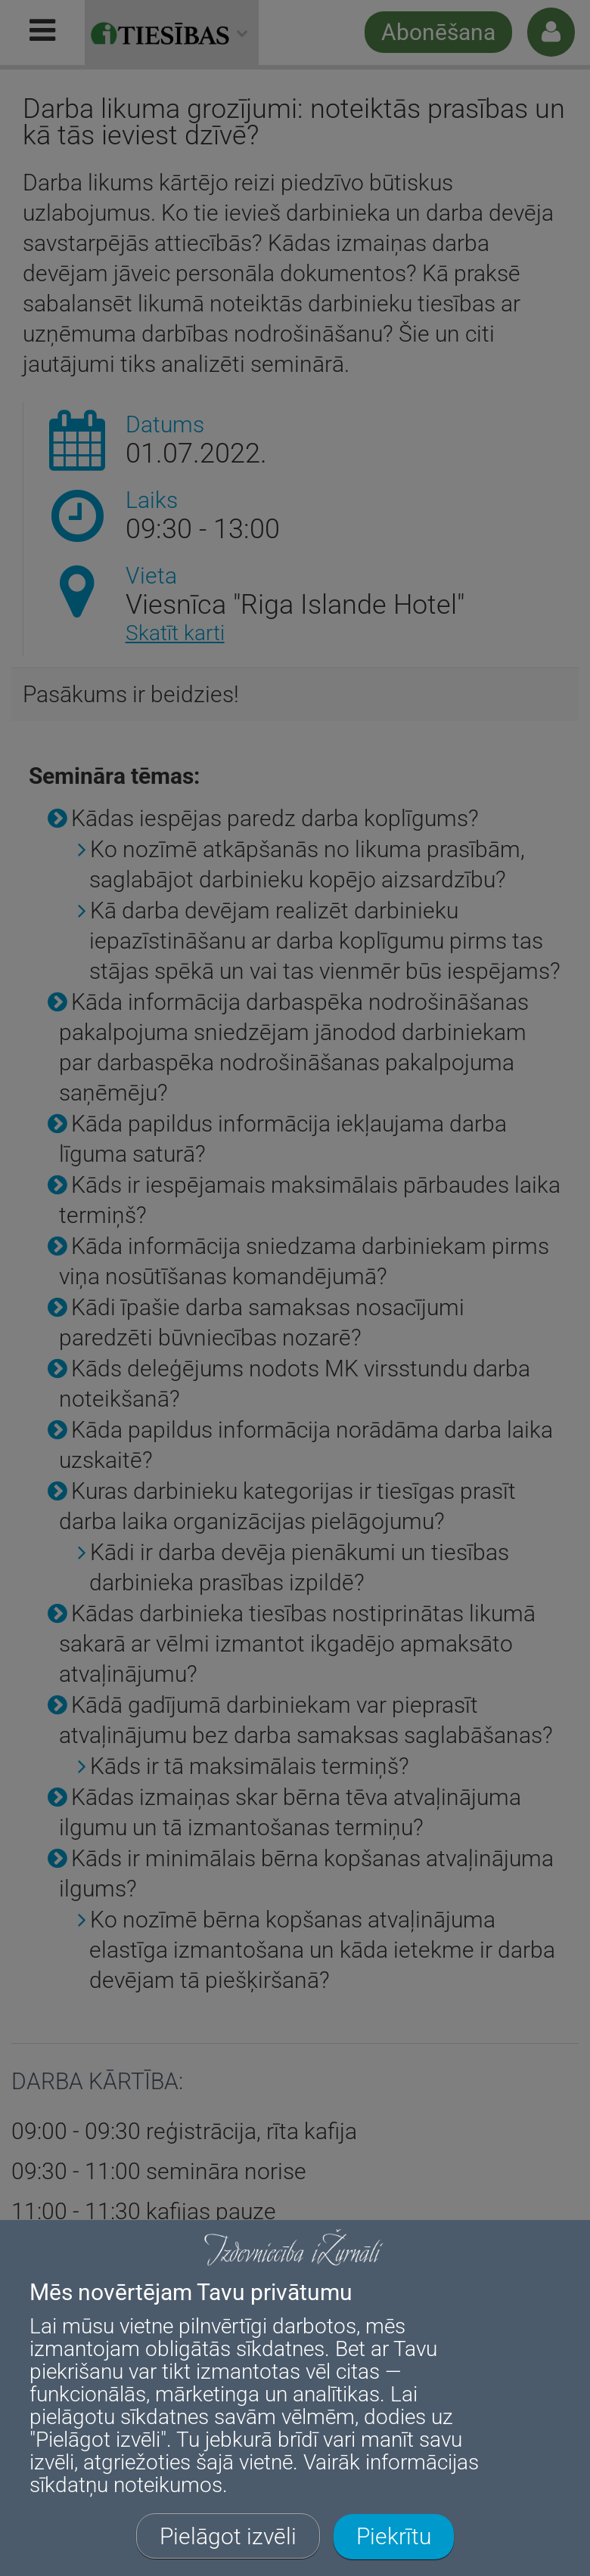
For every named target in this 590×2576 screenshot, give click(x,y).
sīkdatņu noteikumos (126, 2484)
